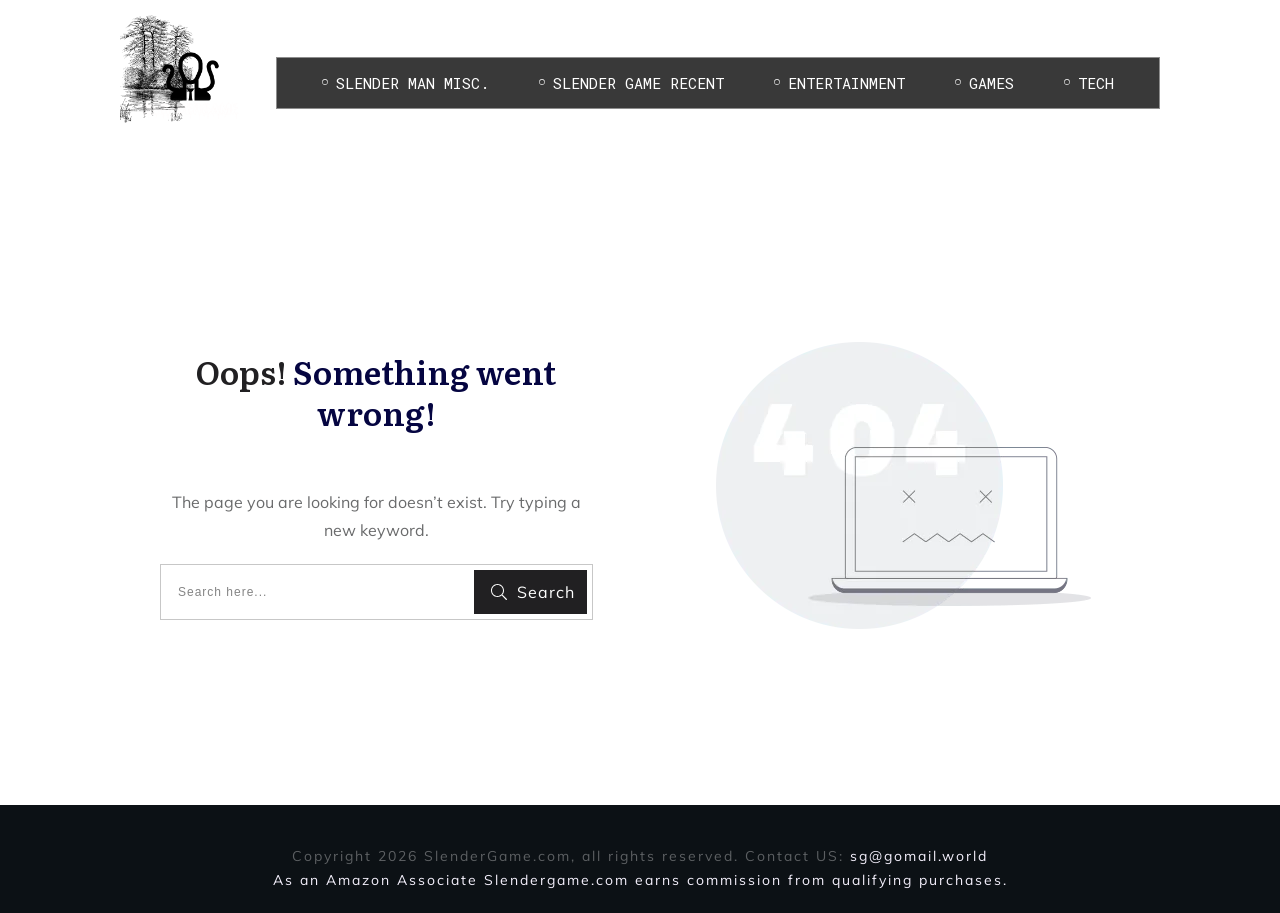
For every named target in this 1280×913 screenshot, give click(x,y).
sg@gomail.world (919, 856)
